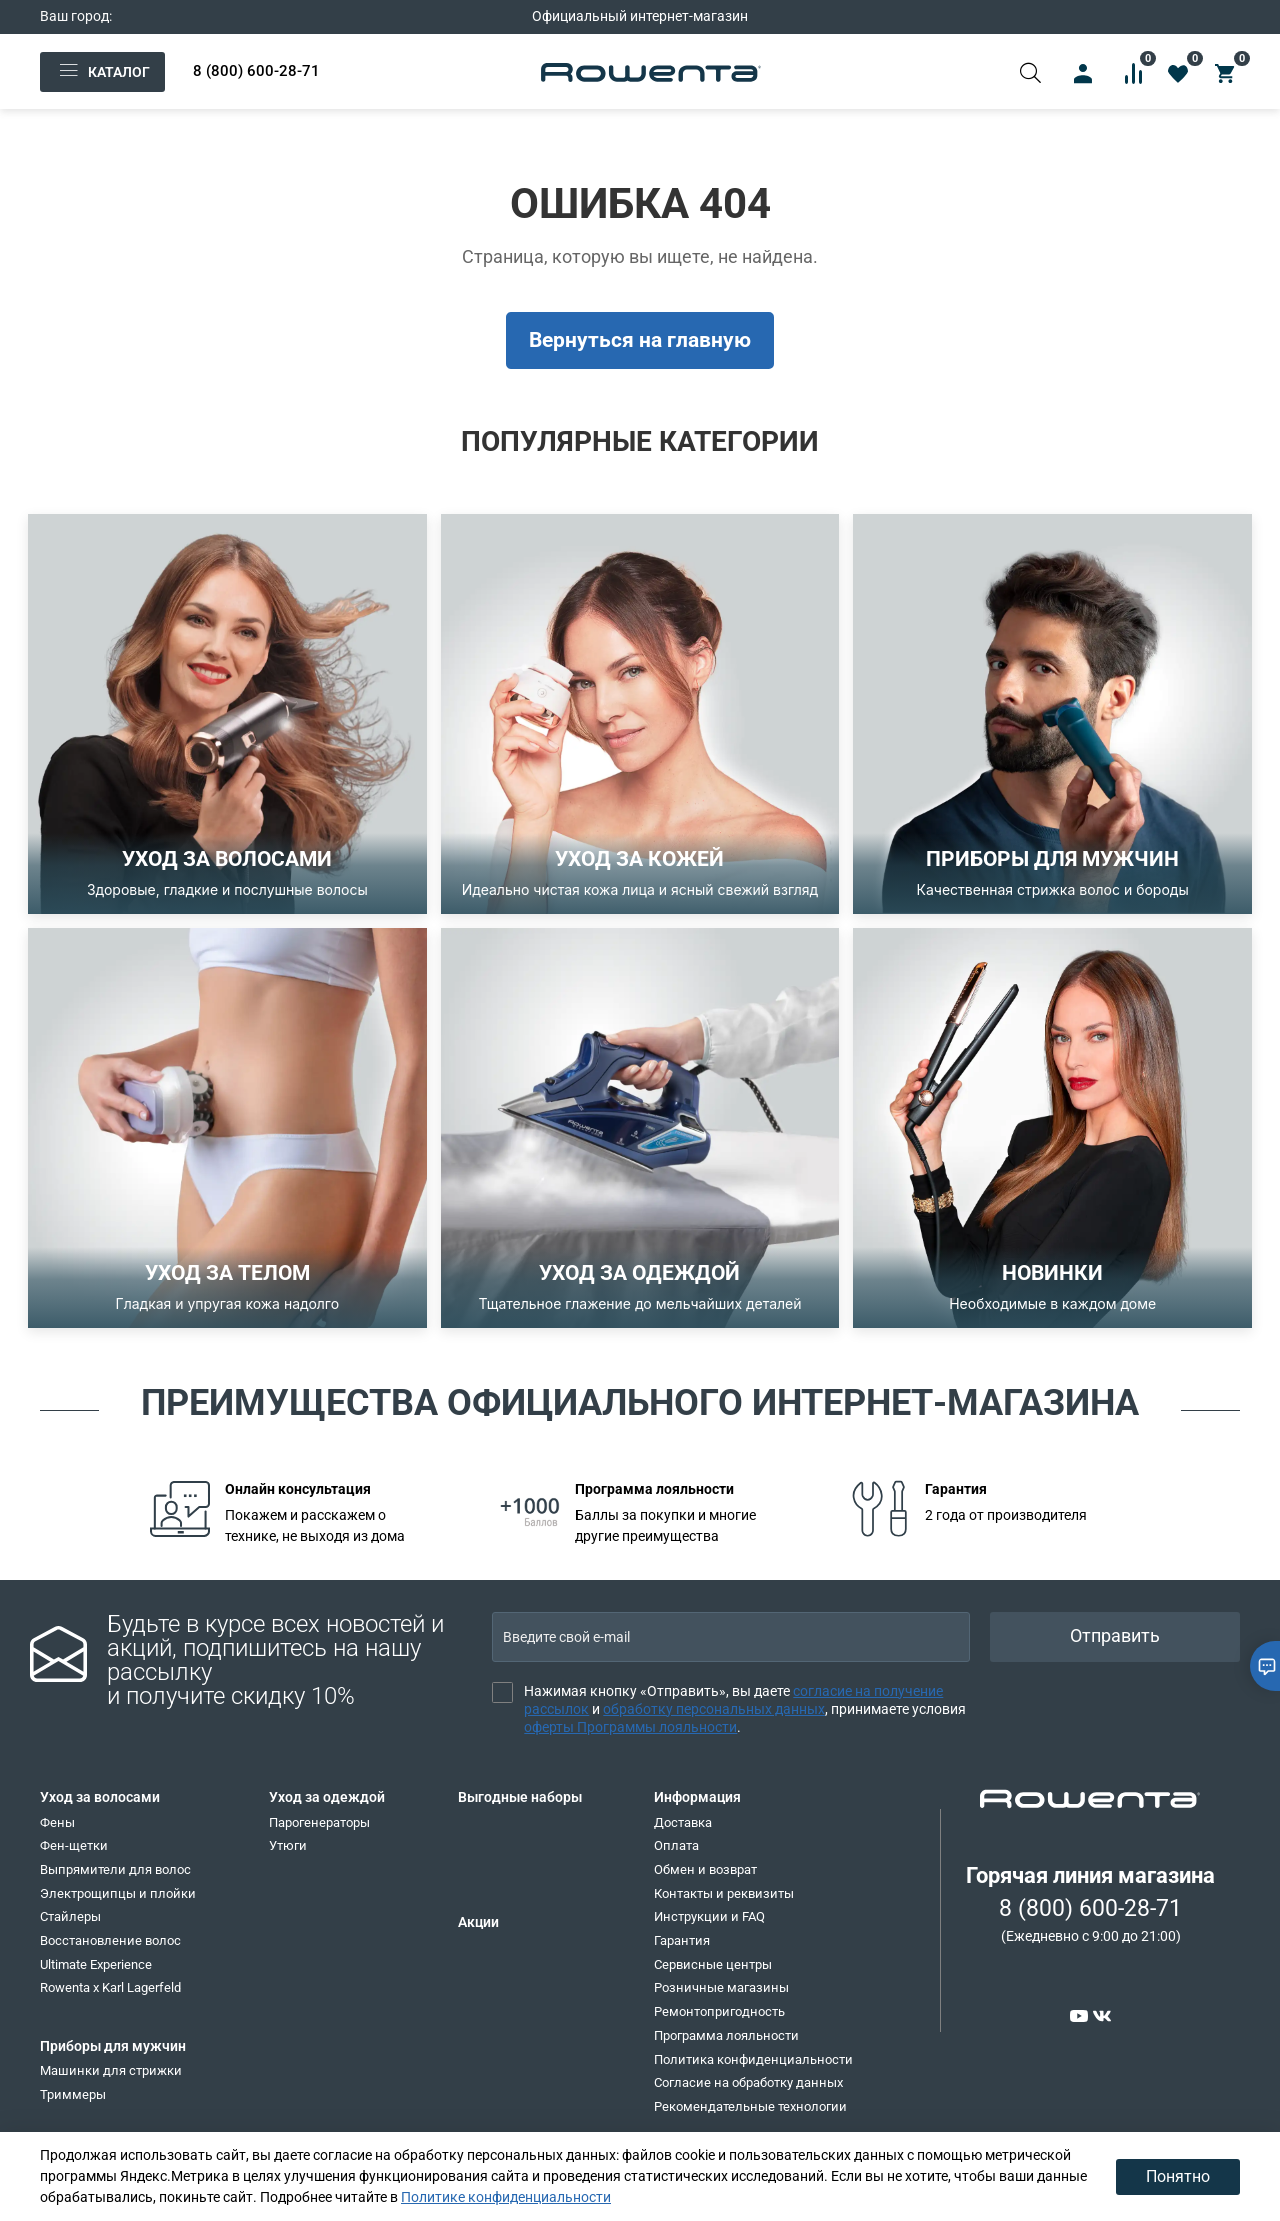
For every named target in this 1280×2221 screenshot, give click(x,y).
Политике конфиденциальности (506, 2197)
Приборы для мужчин (113, 2046)
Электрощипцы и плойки (118, 1893)
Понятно (1178, 2176)
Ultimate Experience (96, 1964)
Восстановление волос (110, 1940)
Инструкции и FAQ (709, 1916)
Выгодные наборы (520, 1797)
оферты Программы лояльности (630, 1727)
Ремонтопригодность (719, 2011)
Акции (478, 1922)
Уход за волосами (100, 1797)
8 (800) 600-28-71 (256, 71)
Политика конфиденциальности (753, 2059)
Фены (57, 1822)
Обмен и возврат (705, 1869)
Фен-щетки (74, 1845)
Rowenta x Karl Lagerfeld (110, 1987)
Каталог (102, 72)
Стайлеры (70, 1916)
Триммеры (73, 2094)
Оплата (676, 1845)
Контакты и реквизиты (724, 1893)
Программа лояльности (726, 2035)
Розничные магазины (721, 1987)
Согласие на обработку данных (748, 2082)
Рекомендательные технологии (750, 2106)
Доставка (683, 1822)
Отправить (1115, 1636)
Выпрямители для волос (115, 1869)
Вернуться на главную (640, 340)
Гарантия (682, 1940)
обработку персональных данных (714, 1709)
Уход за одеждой (327, 1797)
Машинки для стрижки (111, 2070)
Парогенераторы (319, 1822)
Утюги (288, 1845)
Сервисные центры (713, 1964)
